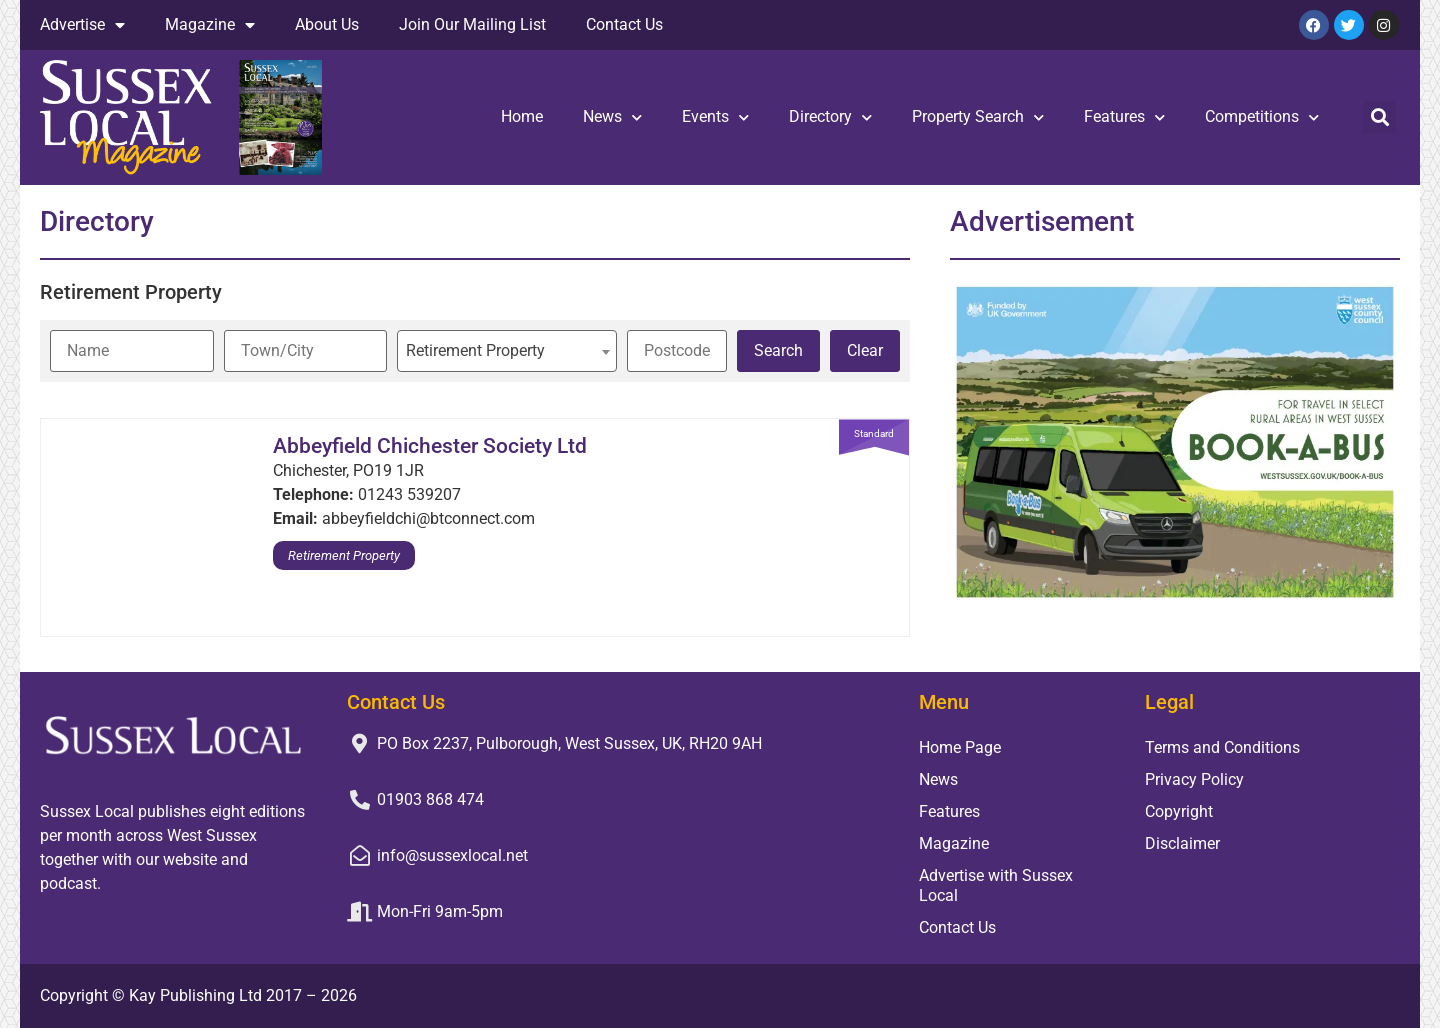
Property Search (978, 117)
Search (778, 350)
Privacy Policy (1194, 779)
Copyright (1179, 811)
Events (715, 117)
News (612, 117)
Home (522, 116)
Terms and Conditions (1222, 747)
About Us (327, 24)
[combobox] (507, 351)
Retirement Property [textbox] (475, 350)
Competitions (1262, 117)
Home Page (960, 747)
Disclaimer (1182, 843)
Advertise (82, 25)
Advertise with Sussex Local (996, 885)
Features (1124, 117)
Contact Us (624, 24)
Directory (830, 117)
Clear (865, 350)
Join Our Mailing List (472, 24)
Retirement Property (344, 555)
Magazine (210, 25)
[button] (1379, 117)
